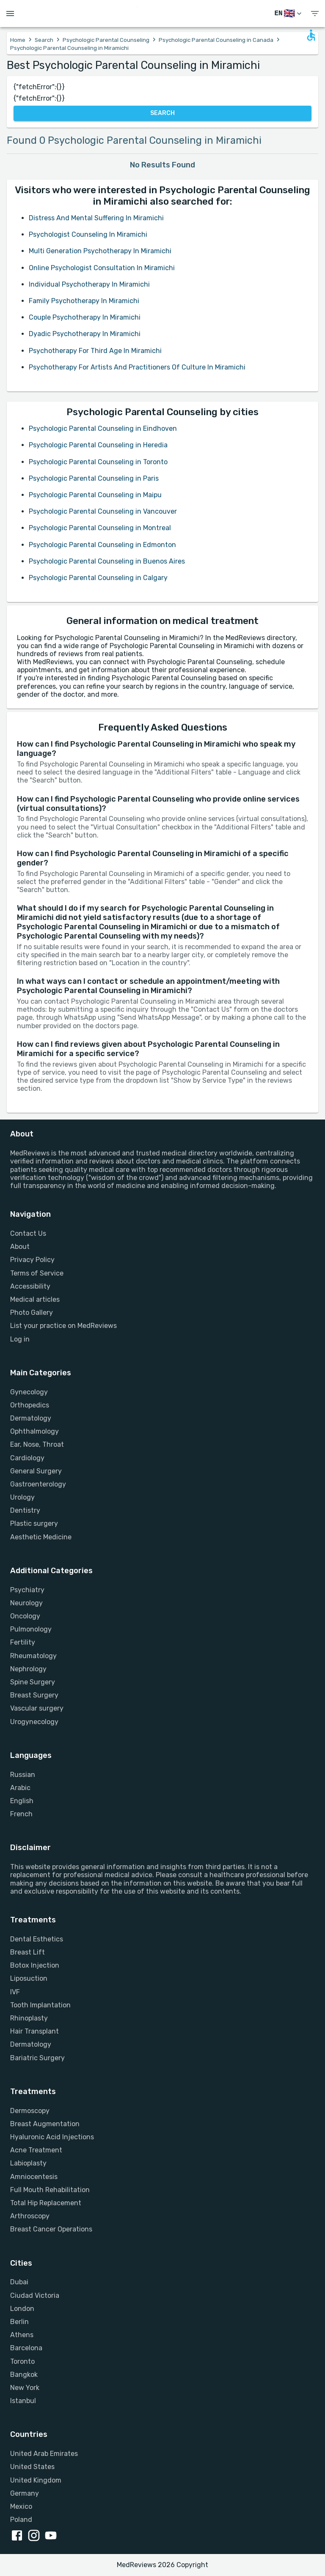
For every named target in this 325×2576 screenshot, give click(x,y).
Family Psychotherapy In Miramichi (84, 301)
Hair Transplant (34, 2031)
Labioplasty (28, 2163)
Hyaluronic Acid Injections (52, 2137)
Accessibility (30, 1286)
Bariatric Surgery (37, 2058)
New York (24, 2388)
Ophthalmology (34, 1431)
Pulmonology (31, 1629)
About (20, 1247)
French (21, 1814)
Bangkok (24, 2375)
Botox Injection (34, 1965)
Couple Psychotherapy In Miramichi (84, 317)
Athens (21, 2335)
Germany (24, 2493)
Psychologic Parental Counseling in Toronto (98, 462)
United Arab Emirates (44, 2454)
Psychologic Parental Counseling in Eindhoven (103, 428)
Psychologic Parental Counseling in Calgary (98, 578)
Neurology (26, 1603)
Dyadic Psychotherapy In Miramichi (84, 334)
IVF (15, 1992)
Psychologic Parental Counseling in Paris (94, 478)
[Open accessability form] (311, 35)
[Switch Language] (289, 13)
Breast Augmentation (45, 2124)
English (21, 1801)
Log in (20, 1339)
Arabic (20, 1788)
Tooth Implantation (40, 2005)
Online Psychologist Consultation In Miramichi (102, 268)
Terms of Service (36, 1273)
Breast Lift (27, 1952)
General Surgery (36, 1471)
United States (32, 2467)
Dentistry (25, 1510)
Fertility (22, 1642)
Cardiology (27, 1458)
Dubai (19, 2282)
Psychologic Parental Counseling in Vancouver (103, 511)
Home (17, 40)
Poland (21, 2520)
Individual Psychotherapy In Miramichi (89, 284)
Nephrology (28, 1669)
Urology (22, 1497)
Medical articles (35, 1299)
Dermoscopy (30, 2111)
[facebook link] (18, 2536)
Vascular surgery (36, 1708)
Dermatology (30, 1418)
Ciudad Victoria (34, 2295)
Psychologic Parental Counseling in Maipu (95, 495)
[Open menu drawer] (10, 13)
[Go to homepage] (164, 13)
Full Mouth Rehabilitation (50, 2190)
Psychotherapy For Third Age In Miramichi (95, 351)
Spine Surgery (32, 1682)
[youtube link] (52, 2536)
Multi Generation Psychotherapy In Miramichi (100, 251)
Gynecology (29, 1392)
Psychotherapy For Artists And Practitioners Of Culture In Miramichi (137, 367)
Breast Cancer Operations (51, 2229)
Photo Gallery (31, 1313)
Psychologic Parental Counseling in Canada (216, 40)
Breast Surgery (34, 1695)
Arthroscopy (30, 2216)
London (22, 2309)
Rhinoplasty (29, 2018)
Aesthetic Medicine (41, 1537)
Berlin (19, 2322)
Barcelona (26, 2348)
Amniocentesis (34, 2177)
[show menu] (315, 13)
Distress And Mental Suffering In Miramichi (96, 218)
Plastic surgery (34, 1523)
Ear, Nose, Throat (37, 1444)
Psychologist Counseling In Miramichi (88, 234)
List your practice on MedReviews (63, 1326)
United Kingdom (35, 2480)
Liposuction (28, 1978)
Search (44, 40)
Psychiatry (27, 1590)
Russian (22, 1775)
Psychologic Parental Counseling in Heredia (98, 445)
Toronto (22, 2361)
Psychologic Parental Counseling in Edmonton (102, 545)
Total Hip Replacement (45, 2203)
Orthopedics (29, 1405)
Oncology (25, 1616)
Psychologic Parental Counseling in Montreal (100, 528)
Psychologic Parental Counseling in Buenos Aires (107, 561)
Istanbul (23, 2401)
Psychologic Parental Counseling (106, 40)
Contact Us (28, 1233)
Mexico (21, 2506)
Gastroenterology (38, 1484)
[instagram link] (35, 2536)
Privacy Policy (32, 1260)
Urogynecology (34, 1722)
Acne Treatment (36, 2150)
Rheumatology (33, 1656)
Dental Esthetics (36, 1939)
